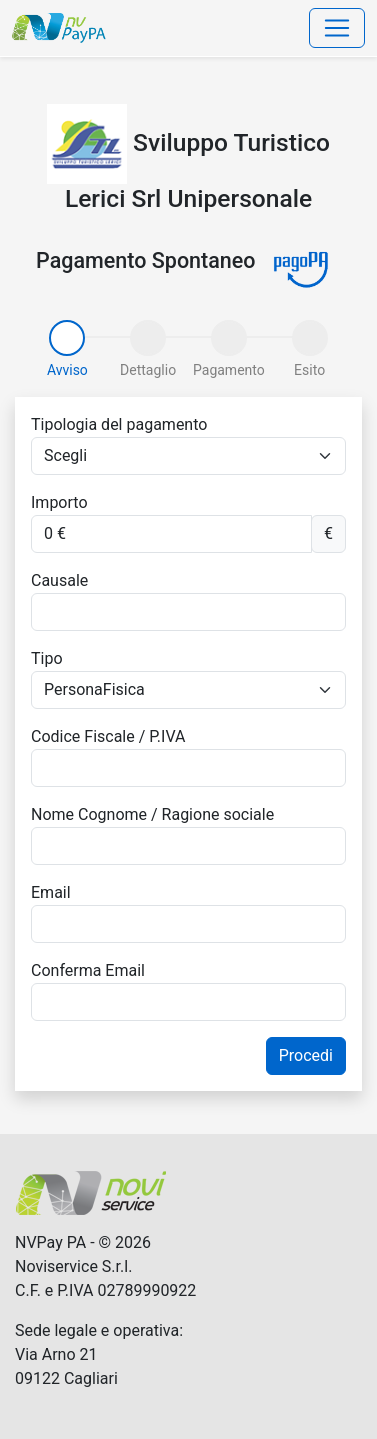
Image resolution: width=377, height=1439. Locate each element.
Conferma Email (88, 970)
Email (51, 892)
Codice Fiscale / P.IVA (108, 736)
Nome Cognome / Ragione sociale (152, 814)
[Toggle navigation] (337, 28)
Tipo (47, 658)
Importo (59, 502)
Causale (59, 580)
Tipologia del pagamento (119, 424)
